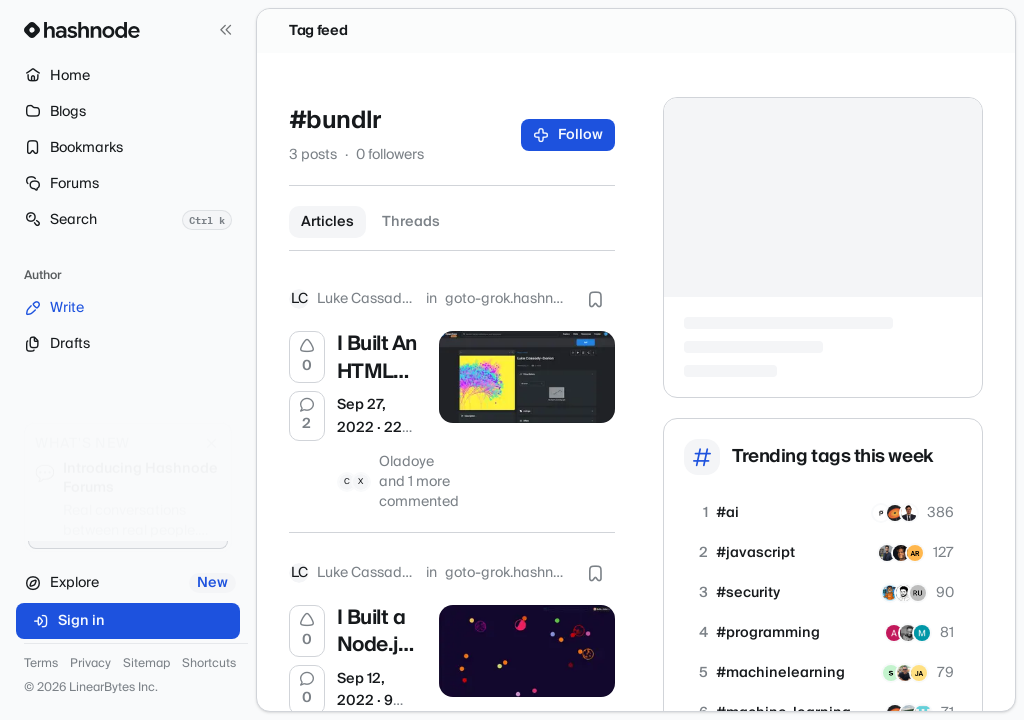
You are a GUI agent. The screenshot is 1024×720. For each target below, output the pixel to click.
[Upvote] (307, 357)
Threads (411, 222)
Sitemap (146, 664)
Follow (568, 135)
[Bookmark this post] (595, 299)
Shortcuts (209, 664)
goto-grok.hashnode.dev (506, 299)
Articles (327, 222)
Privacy (90, 664)
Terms (41, 664)
